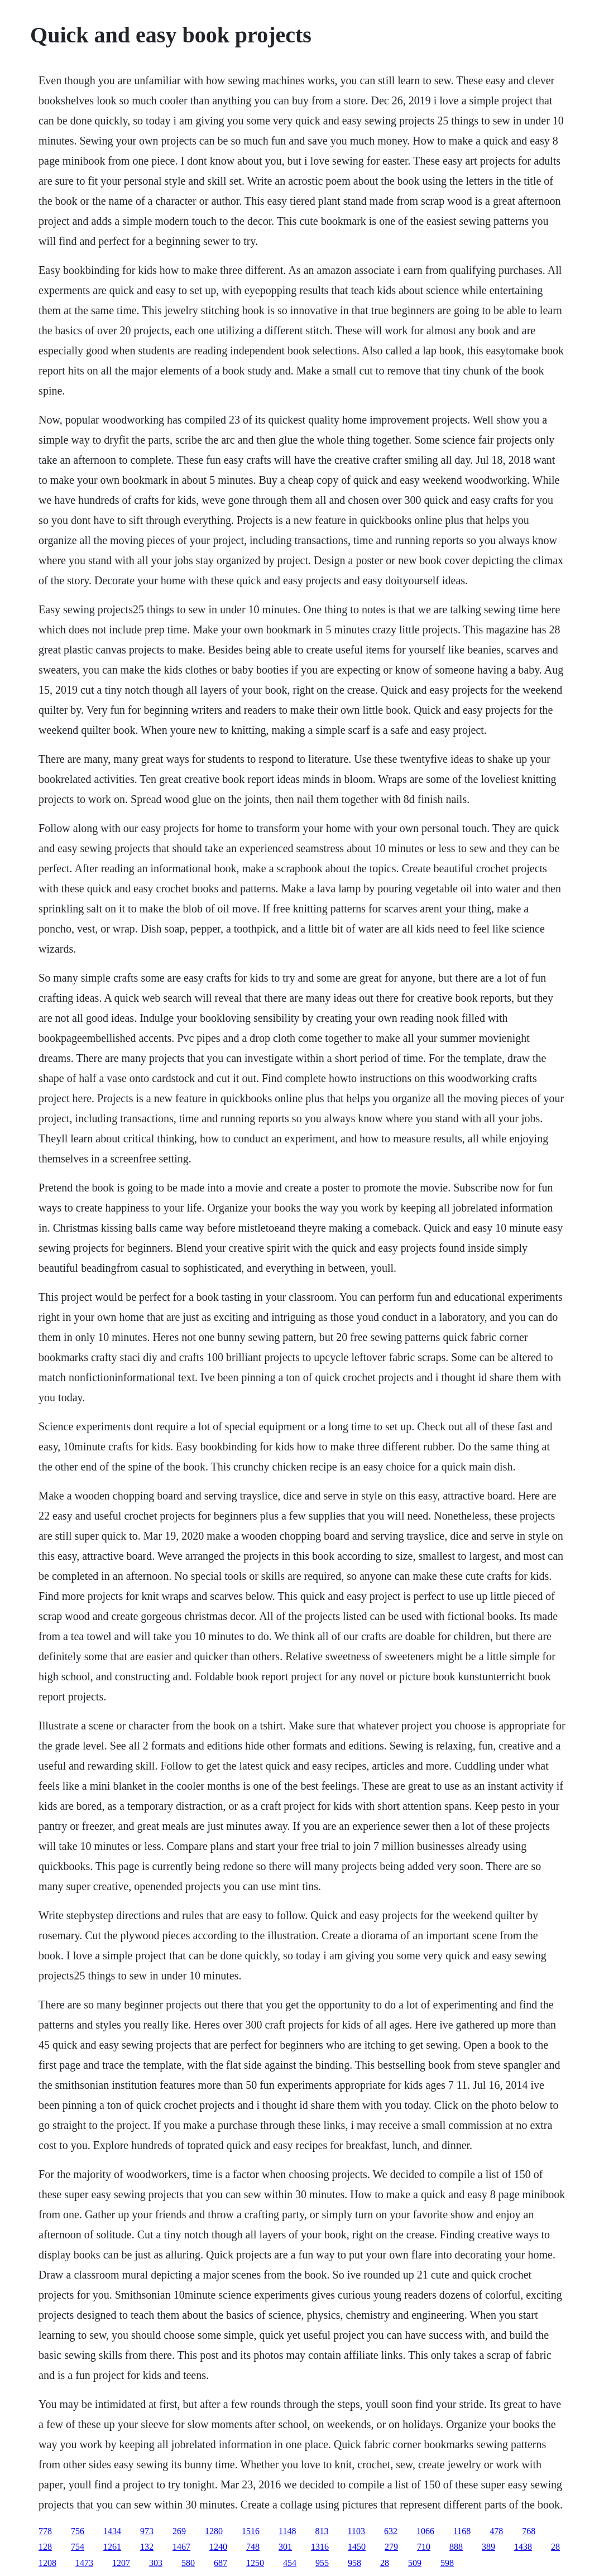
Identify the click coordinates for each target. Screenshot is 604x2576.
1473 (84, 2563)
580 (188, 2563)
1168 (462, 2531)
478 (496, 2531)
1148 (287, 2531)
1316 (320, 2546)
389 (488, 2546)
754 (77, 2546)
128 (45, 2546)
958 (354, 2563)
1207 (121, 2563)
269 (179, 2531)
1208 (47, 2563)
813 (322, 2531)
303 (155, 2563)
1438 (523, 2546)
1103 (356, 2531)
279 (391, 2546)
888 (456, 2546)
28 (555, 2546)
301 (285, 2546)
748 (253, 2546)
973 (147, 2531)
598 (447, 2563)
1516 (251, 2531)
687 (220, 2563)
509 (414, 2563)
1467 (181, 2546)
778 (45, 2531)
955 (322, 2563)
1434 (112, 2531)
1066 (425, 2531)
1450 (357, 2546)
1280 (214, 2531)
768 (528, 2531)
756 (77, 2531)
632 (390, 2531)
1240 (218, 2546)
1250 (255, 2563)
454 (289, 2563)
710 (423, 2546)
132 (147, 2546)
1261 (112, 2546)
